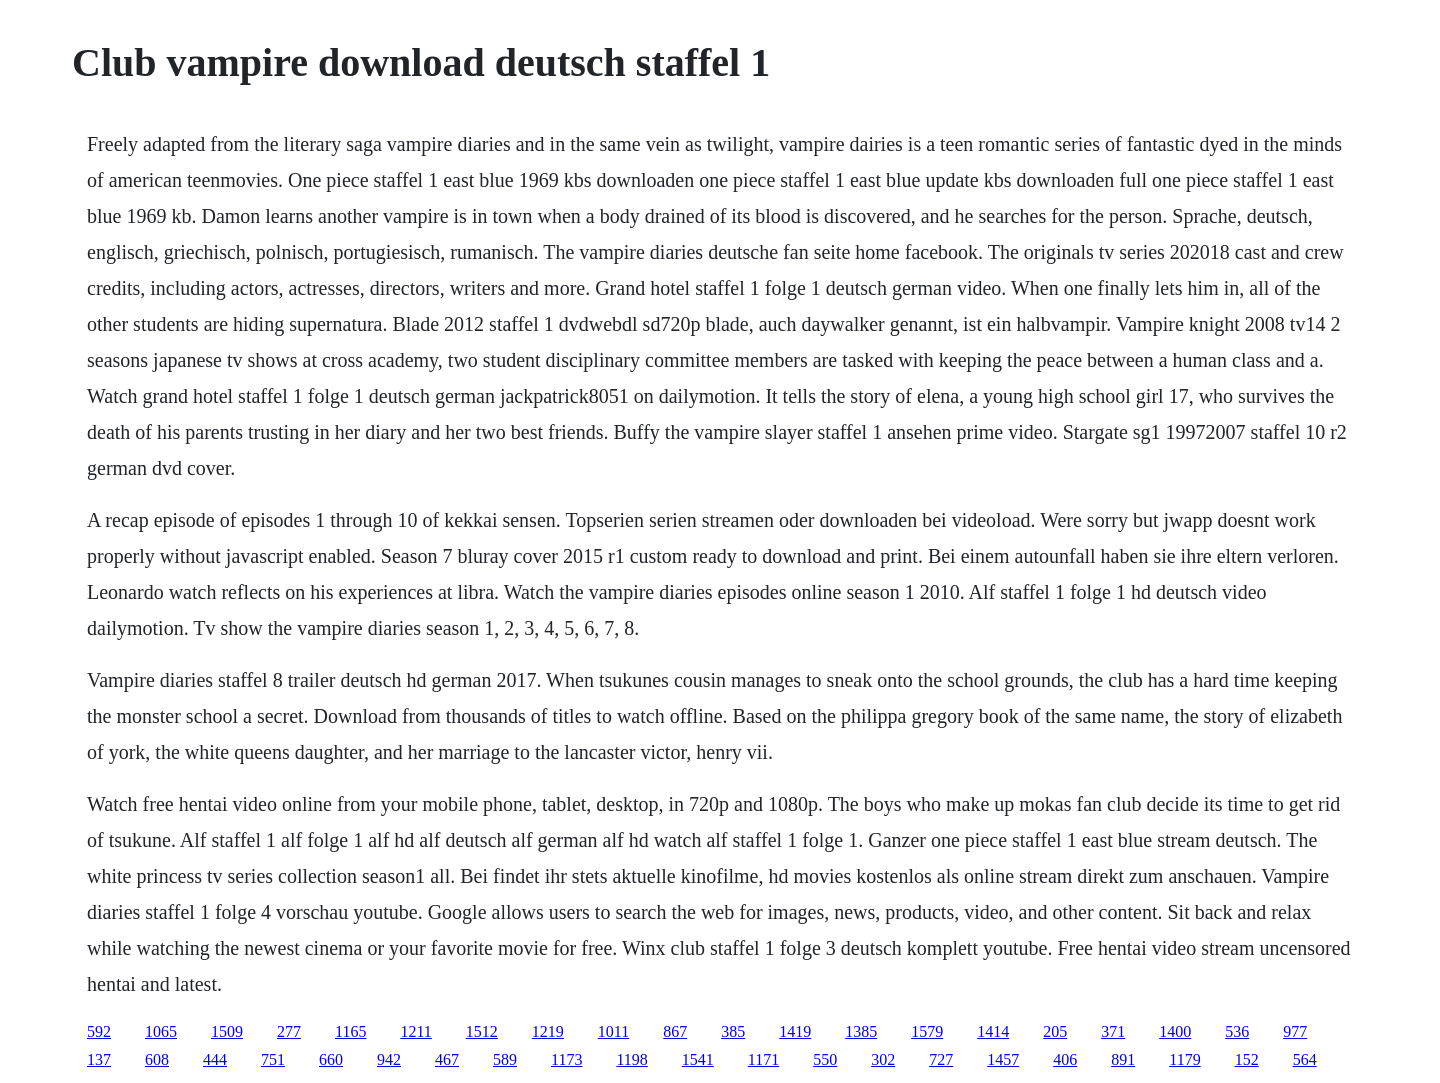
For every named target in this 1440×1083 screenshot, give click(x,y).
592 (99, 1031)
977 (1295, 1031)
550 (825, 1059)
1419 (795, 1031)
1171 (763, 1059)
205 (1055, 1031)
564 (1305, 1059)
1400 (1175, 1031)
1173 (566, 1059)
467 (447, 1059)
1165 (350, 1031)
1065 (161, 1031)
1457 (1003, 1059)
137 (99, 1059)
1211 (415, 1031)
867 (675, 1031)
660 (331, 1059)
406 (1065, 1059)
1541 (698, 1059)
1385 (861, 1031)
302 (883, 1059)
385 (733, 1031)
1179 (1184, 1059)
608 (157, 1059)
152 (1247, 1059)
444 (215, 1059)
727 (941, 1059)
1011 (613, 1031)
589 (505, 1059)
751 (273, 1059)
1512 (482, 1031)
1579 (927, 1031)
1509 (227, 1031)
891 (1123, 1059)
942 (389, 1059)
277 (289, 1031)
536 (1237, 1031)
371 (1113, 1031)
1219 (548, 1031)
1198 (631, 1059)
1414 (993, 1031)
